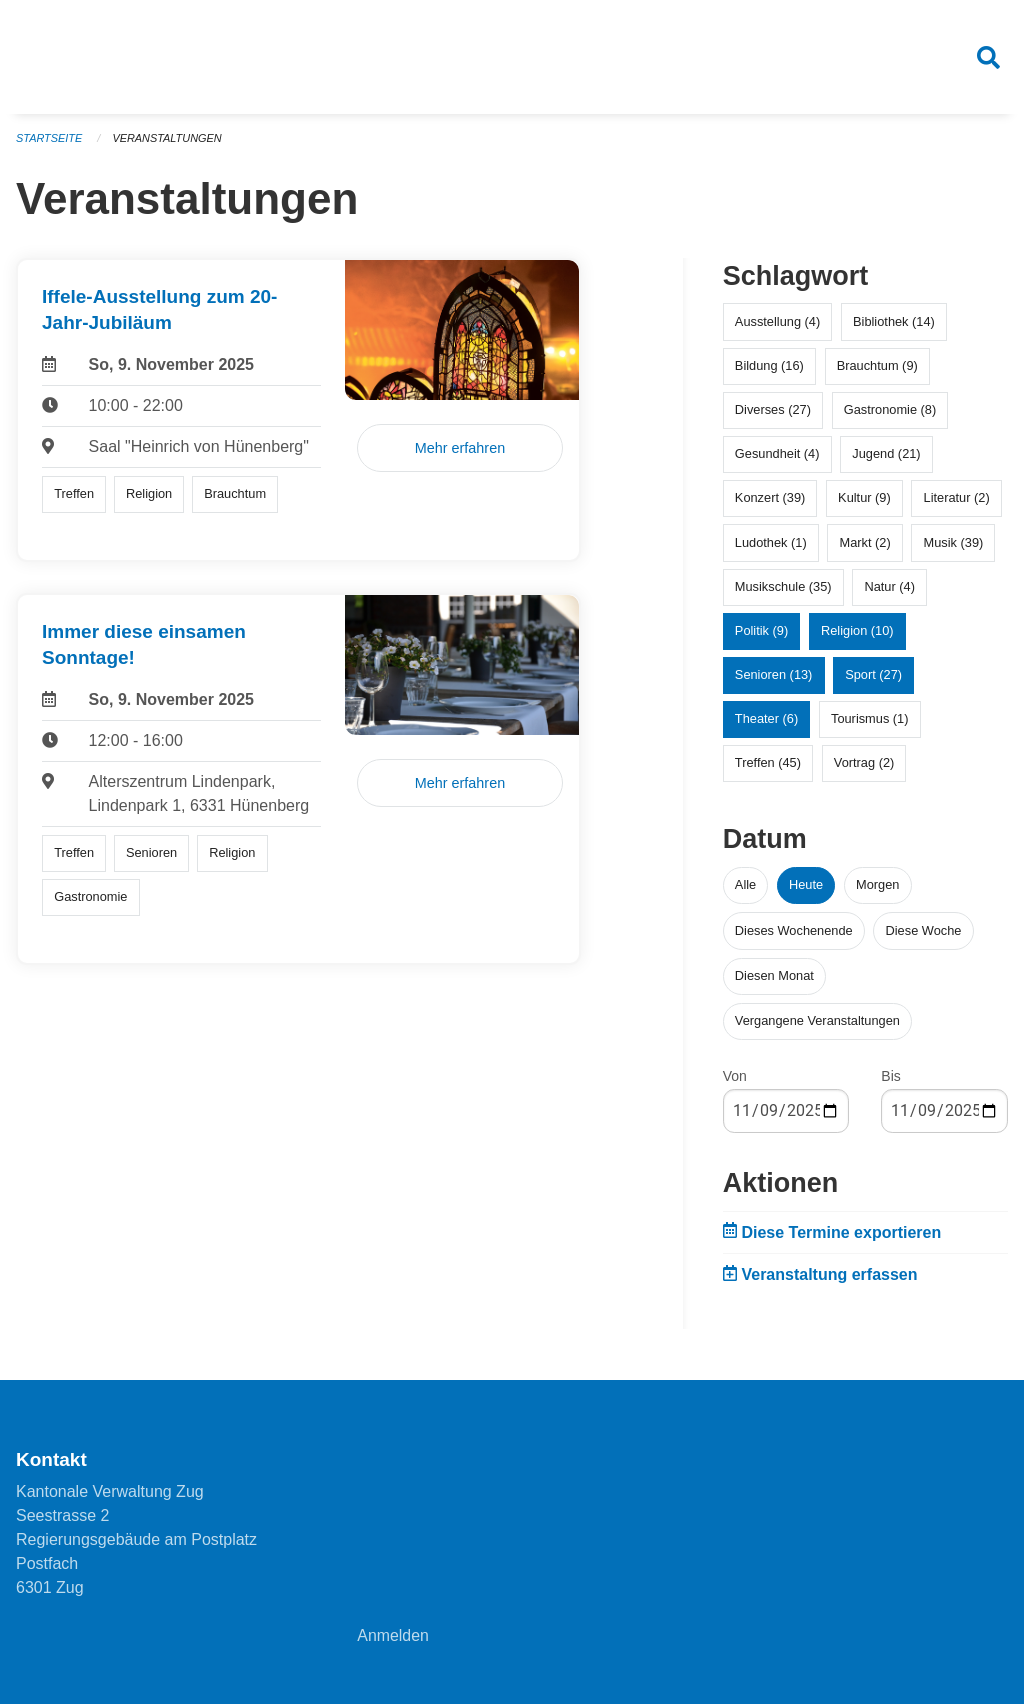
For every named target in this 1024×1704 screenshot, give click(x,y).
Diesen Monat (774, 977)
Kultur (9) (864, 500)
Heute (806, 887)
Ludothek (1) (771, 544)
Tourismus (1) (870, 721)
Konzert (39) (770, 500)
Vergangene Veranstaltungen (817, 1022)
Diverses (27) (773, 411)
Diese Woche (924, 932)
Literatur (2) (957, 500)
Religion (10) (857, 632)
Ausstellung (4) (777, 323)
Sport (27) (873, 676)
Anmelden (393, 1635)
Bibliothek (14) (894, 323)
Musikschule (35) (783, 588)
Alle (745, 887)
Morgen (877, 887)
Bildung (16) (769, 367)
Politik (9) (761, 632)
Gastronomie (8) (890, 411)
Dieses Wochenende (794, 932)
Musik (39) (954, 544)
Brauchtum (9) (877, 367)
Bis (890, 1078)
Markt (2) (865, 544)
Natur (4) (889, 588)
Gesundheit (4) (777, 455)
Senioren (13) (774, 676)
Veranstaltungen (168, 140)
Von (735, 1078)
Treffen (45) (768, 765)
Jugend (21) (886, 455)
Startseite (49, 140)
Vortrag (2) (864, 765)
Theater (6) (766, 721)
